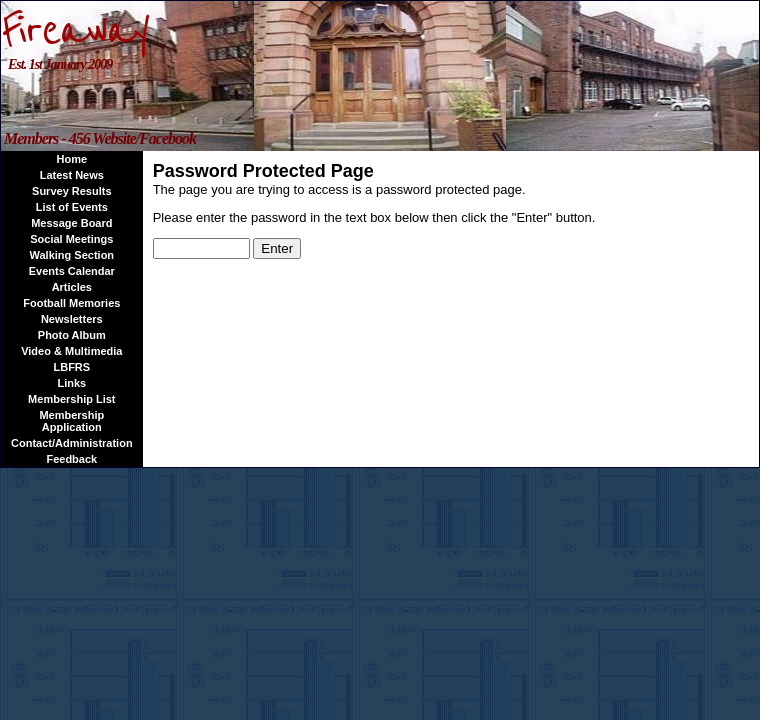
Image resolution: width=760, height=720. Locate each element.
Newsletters (72, 319)
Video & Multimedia (71, 351)
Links (71, 383)
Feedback (71, 459)
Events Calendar (72, 271)
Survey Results (71, 191)
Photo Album (72, 335)
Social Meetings (71, 239)
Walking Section (72, 255)
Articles (72, 287)
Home (72, 159)
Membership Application (71, 421)
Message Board (71, 223)
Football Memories (71, 303)
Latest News (72, 175)
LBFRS (71, 367)
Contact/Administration (72, 443)
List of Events (72, 207)
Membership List (71, 399)
